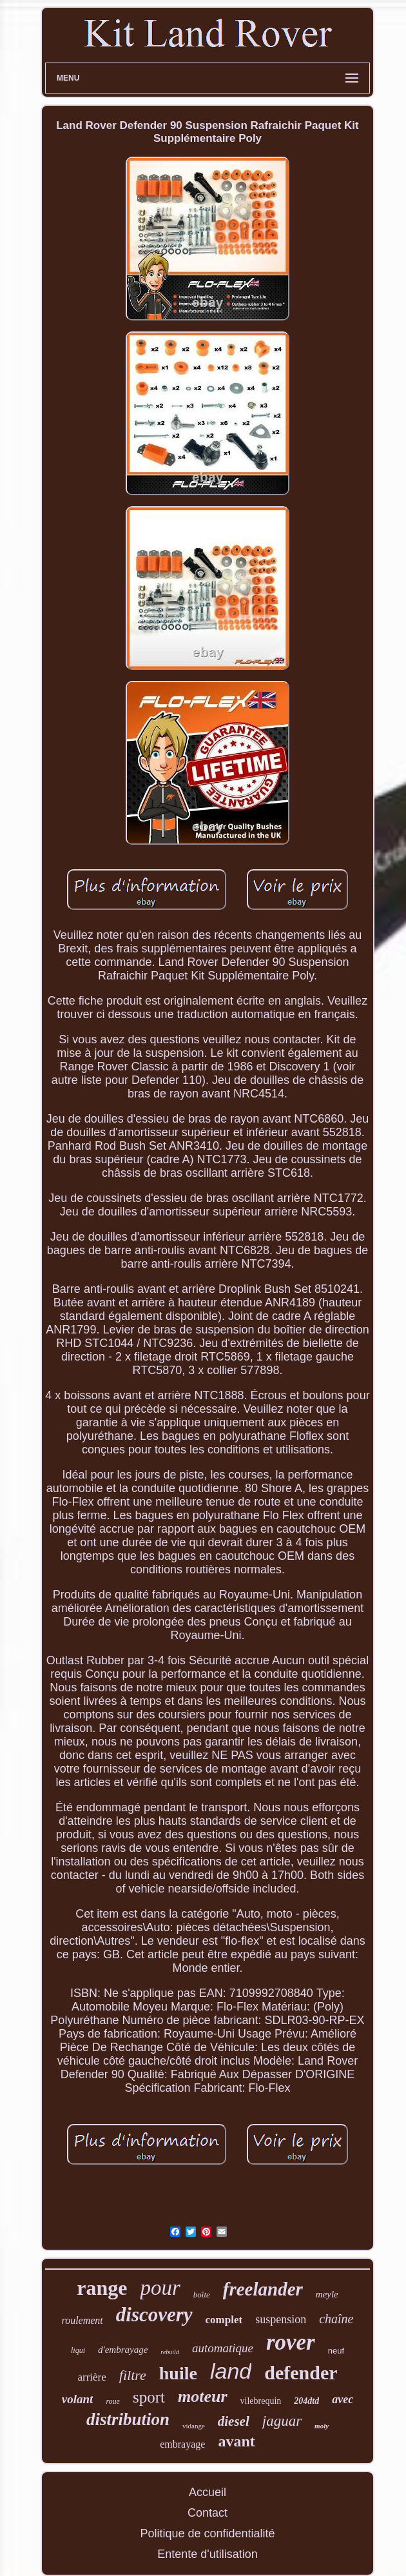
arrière (91, 2377)
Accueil (207, 2492)
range (102, 2287)
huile (178, 2373)
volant (77, 2399)
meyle (327, 2294)
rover (290, 2342)
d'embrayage (123, 2350)
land (230, 2371)
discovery (154, 2314)
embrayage (182, 2444)
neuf (336, 2350)
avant (236, 2441)
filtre (132, 2375)
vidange (193, 2426)
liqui (78, 2350)
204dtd (306, 2401)
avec (342, 2399)
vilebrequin (261, 2401)
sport (149, 2397)
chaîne (336, 2319)
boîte (201, 2294)
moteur (202, 2396)
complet (224, 2320)
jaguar (282, 2421)
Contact (207, 2512)
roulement (82, 2320)
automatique (222, 2348)
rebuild (169, 2351)
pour (160, 2287)
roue (113, 2401)
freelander (263, 2289)
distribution (127, 2419)
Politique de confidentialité (207, 2533)
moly (321, 2426)
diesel (233, 2421)
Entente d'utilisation (207, 2554)
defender (300, 2372)
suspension (280, 2319)
